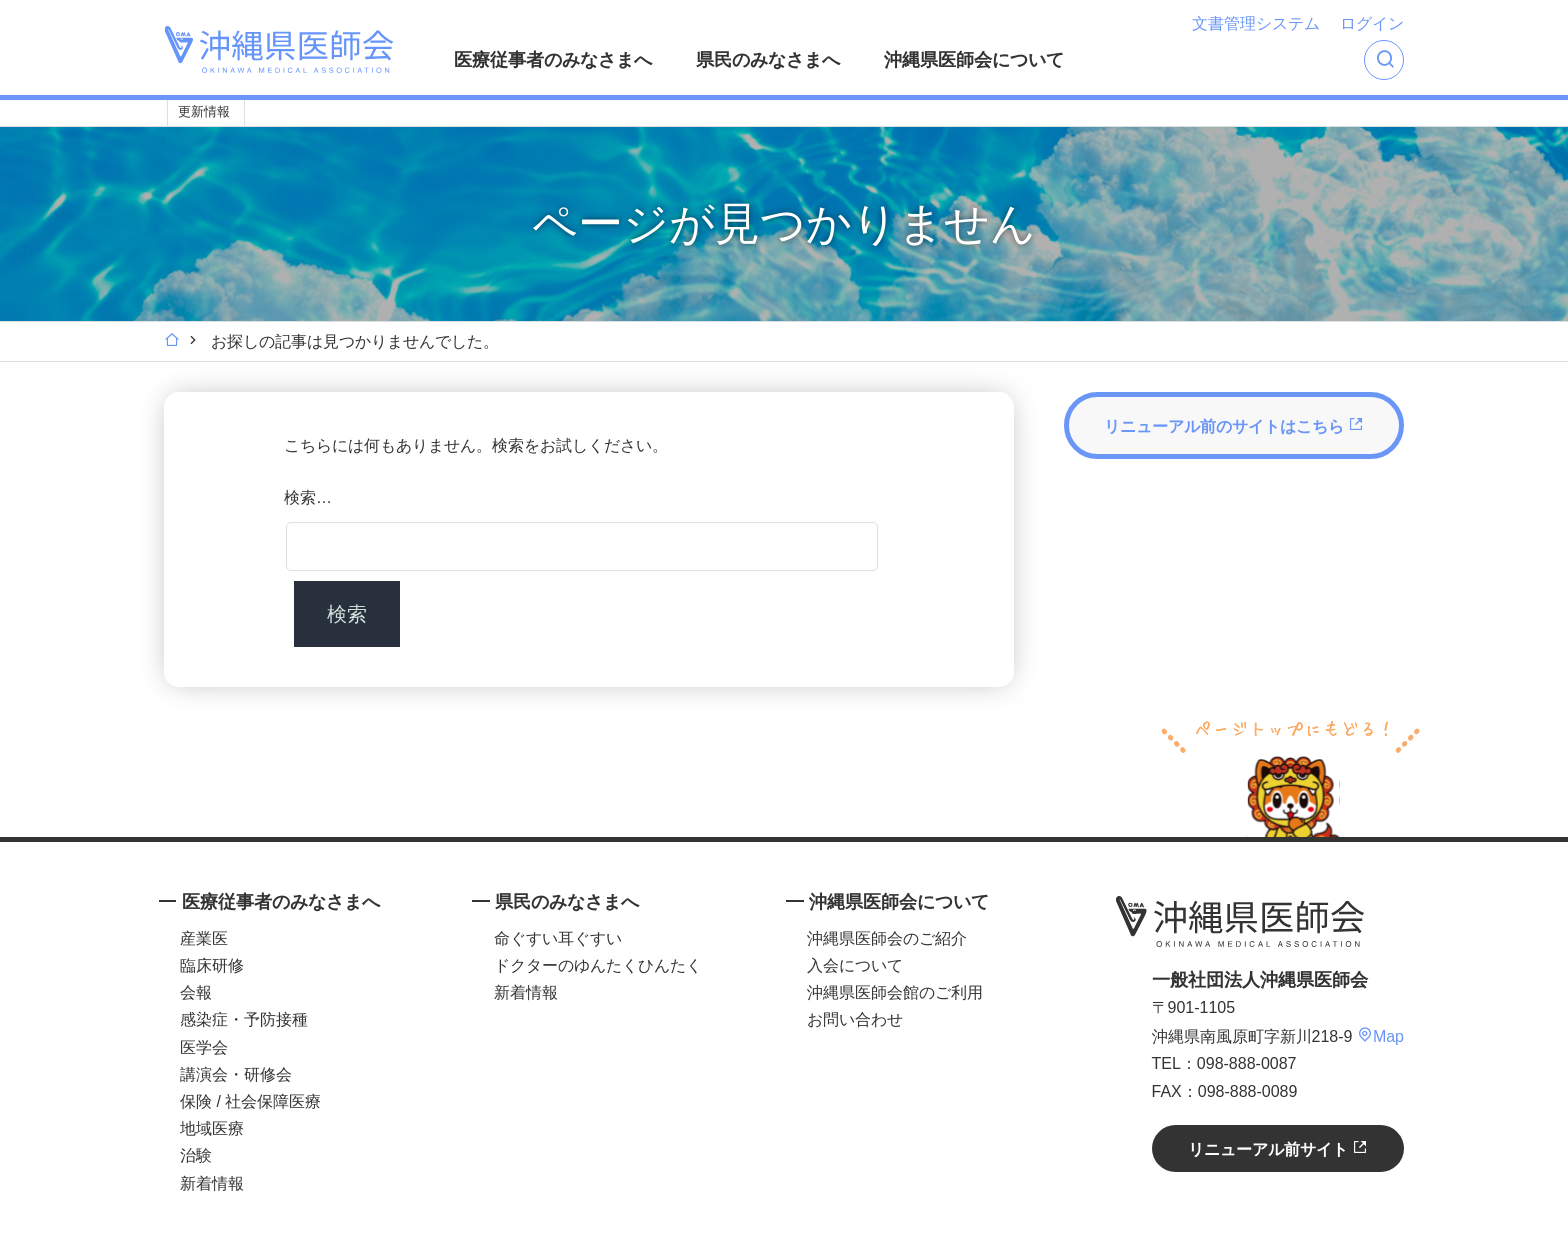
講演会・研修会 (236, 1074)
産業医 (204, 938)
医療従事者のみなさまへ (553, 60)
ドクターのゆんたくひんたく (598, 965)
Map (1380, 1036)
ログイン (1372, 23)
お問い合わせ (855, 1019)
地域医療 (212, 1128)
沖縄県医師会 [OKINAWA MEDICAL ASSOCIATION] (279, 49)
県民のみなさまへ (768, 60)
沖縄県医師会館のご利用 (895, 992)
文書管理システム (1256, 23)
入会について (855, 965)
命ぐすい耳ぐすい (558, 938)
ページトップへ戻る (1290, 776)
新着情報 (212, 1183)
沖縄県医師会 (1240, 922)
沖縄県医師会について (974, 60)
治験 (196, 1155)
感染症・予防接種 (244, 1019)
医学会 (204, 1047)
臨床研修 (212, 965)
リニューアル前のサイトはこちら (1234, 425)
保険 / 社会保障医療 (250, 1101)
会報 (196, 992)
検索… (308, 497)
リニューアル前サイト (1278, 1148)
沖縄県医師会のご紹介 (887, 938)
